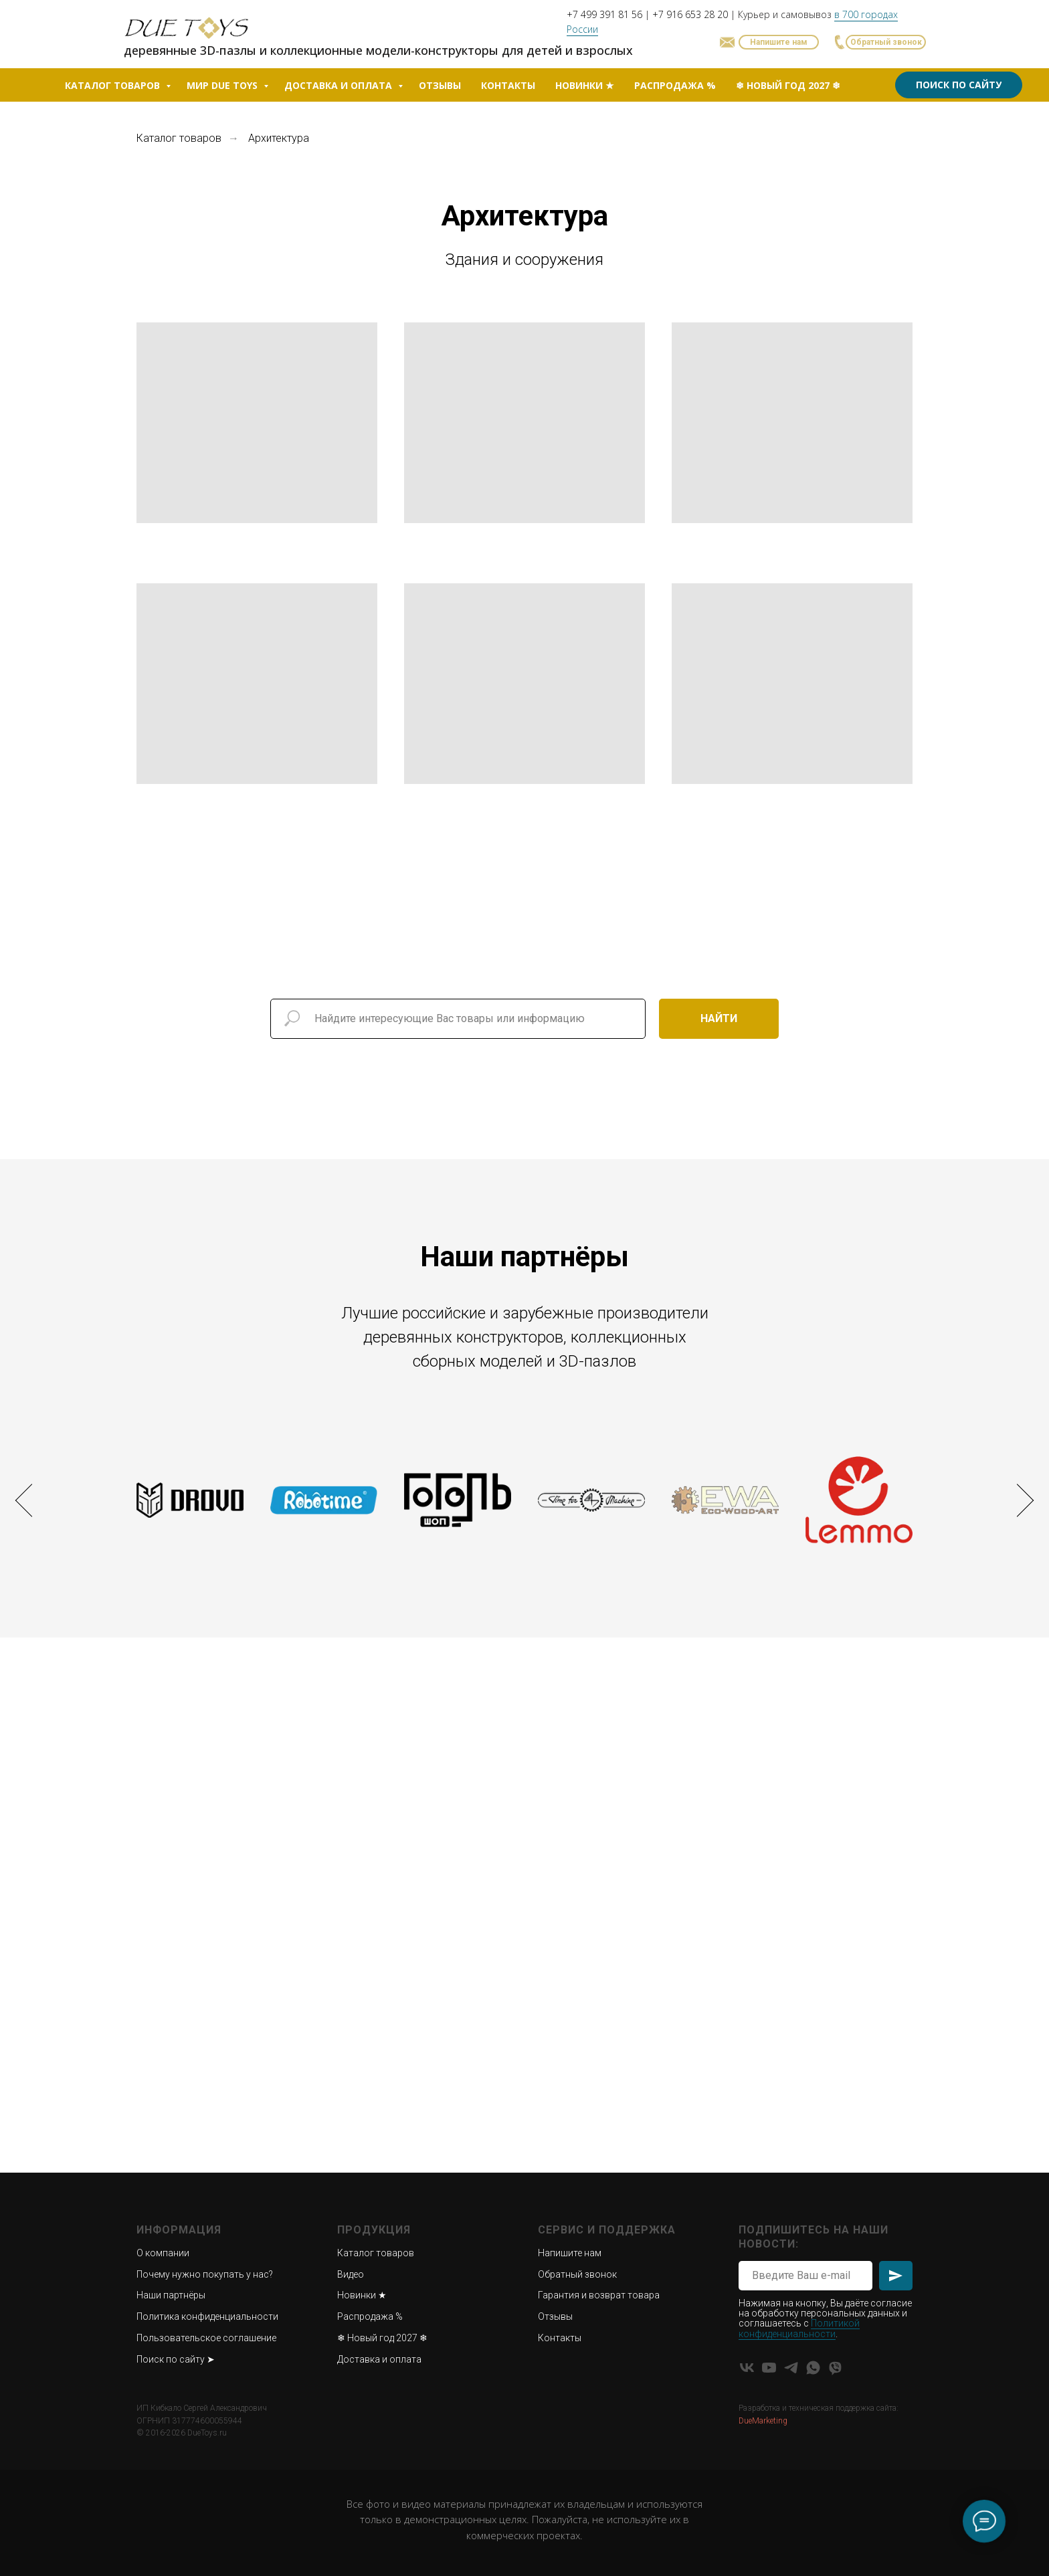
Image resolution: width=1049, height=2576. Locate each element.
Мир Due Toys (223, 85)
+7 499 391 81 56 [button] (604, 14)
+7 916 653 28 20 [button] (690, 14)
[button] (886, 42)
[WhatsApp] (813, 2367)
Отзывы (440, 85)
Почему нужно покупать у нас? (204, 2274)
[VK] (747, 2367)
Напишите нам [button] (569, 2253)
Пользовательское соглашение (206, 2338)
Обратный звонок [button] (577, 2274)
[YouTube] (769, 2367)
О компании (162, 2253)
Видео (350, 2274)
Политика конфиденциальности (207, 2316)
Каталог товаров (114, 85)
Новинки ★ (584, 85)
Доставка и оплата (339, 85)
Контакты (508, 85)
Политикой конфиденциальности (799, 2328)
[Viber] (835, 2367)
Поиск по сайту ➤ (175, 2359)
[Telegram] (791, 2367)
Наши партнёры (170, 2295)
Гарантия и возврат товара (599, 2295)
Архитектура (278, 138)
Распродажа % (675, 85)
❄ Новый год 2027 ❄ (788, 85)
